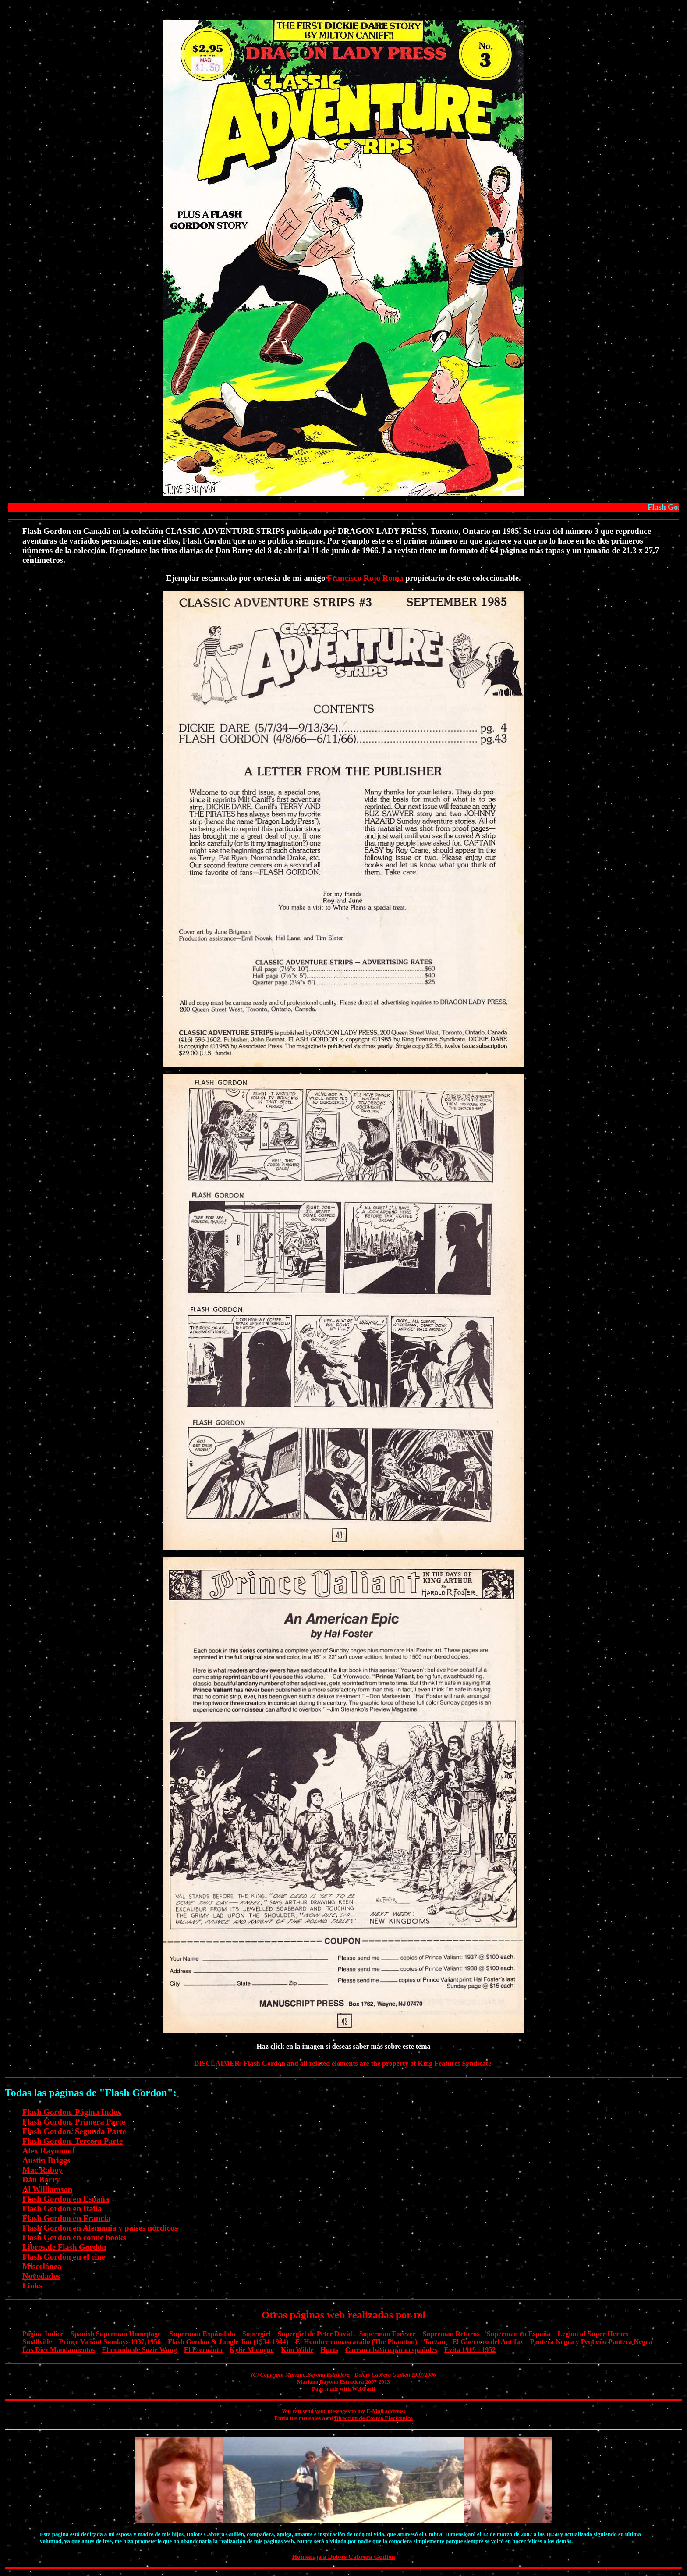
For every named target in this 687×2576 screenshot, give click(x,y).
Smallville (37, 2341)
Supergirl (256, 2334)
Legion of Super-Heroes (593, 2334)
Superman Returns (450, 2334)
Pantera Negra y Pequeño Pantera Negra (591, 2341)
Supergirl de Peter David (315, 2334)
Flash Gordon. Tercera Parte (72, 2141)
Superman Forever (387, 2334)
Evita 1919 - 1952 (470, 2349)
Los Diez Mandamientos (58, 2349)
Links (32, 2285)
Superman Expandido (202, 2334)
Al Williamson (47, 2189)
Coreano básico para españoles (391, 2349)
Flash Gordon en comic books (74, 2237)
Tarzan (434, 2341)
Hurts (329, 2349)
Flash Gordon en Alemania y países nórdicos (99, 2227)
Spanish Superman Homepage (116, 2334)
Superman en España (519, 2334)
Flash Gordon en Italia (62, 2208)
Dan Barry (41, 2179)
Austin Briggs (46, 2160)
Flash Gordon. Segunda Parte (74, 2131)
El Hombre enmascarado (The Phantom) (356, 2341)
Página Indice (43, 2334)
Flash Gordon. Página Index (71, 2112)
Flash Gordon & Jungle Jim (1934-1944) (228, 2341)
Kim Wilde (297, 2349)
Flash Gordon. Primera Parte (73, 2121)
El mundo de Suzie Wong (139, 2349)
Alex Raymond (48, 2150)
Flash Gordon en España (65, 2198)
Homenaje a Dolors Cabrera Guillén (343, 2556)
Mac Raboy (42, 2169)
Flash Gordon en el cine (63, 2256)
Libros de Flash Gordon (64, 2247)
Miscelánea (41, 2266)
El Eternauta (203, 2349)
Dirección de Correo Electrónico (373, 2418)
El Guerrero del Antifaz (487, 2341)
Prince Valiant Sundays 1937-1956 (110, 2341)
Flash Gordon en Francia (66, 2218)
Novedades (41, 2276)
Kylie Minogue (252, 2349)
